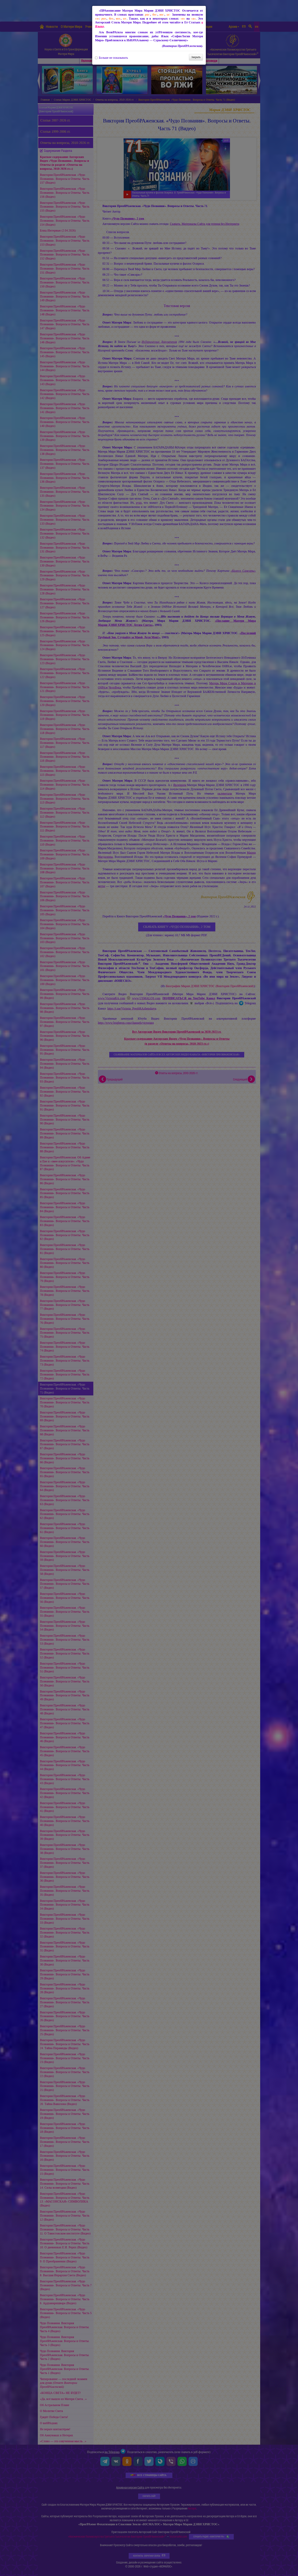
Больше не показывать (111, 58)
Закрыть (196, 57)
